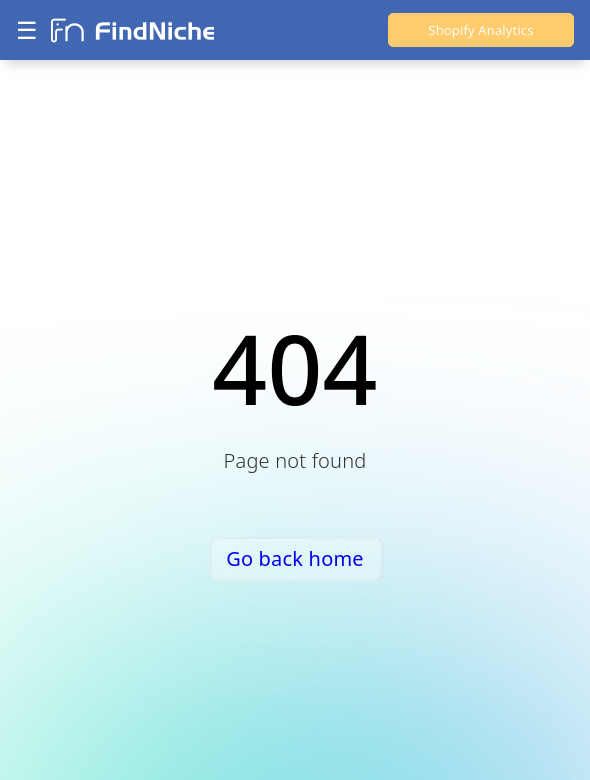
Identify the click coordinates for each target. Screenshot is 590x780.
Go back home (295, 558)
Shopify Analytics (480, 30)
